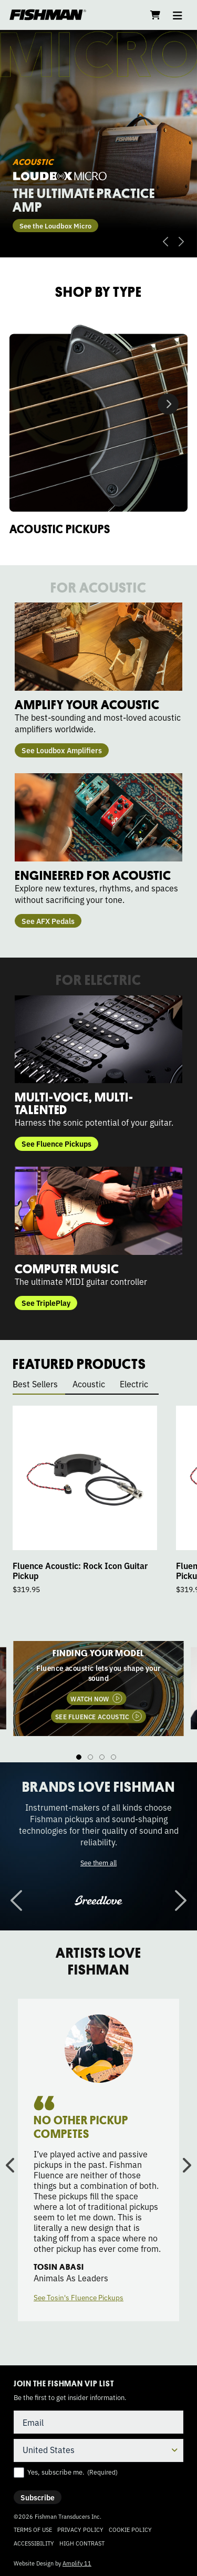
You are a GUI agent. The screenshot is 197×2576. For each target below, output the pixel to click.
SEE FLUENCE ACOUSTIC (92, 1716)
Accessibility (34, 2543)
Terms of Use (33, 2529)
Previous (165, 241)
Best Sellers (35, 1383)
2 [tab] (90, 1757)
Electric (134, 1383)
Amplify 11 (77, 2563)
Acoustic (88, 1383)
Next (181, 241)
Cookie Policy (130, 2529)
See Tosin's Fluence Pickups (78, 2297)
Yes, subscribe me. (72, 2472)
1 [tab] (78, 1757)
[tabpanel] (98, 1688)
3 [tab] (102, 1757)
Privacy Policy (80, 2529)
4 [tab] (113, 1757)
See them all (98, 1862)
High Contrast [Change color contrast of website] (82, 2543)
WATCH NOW (89, 1698)
